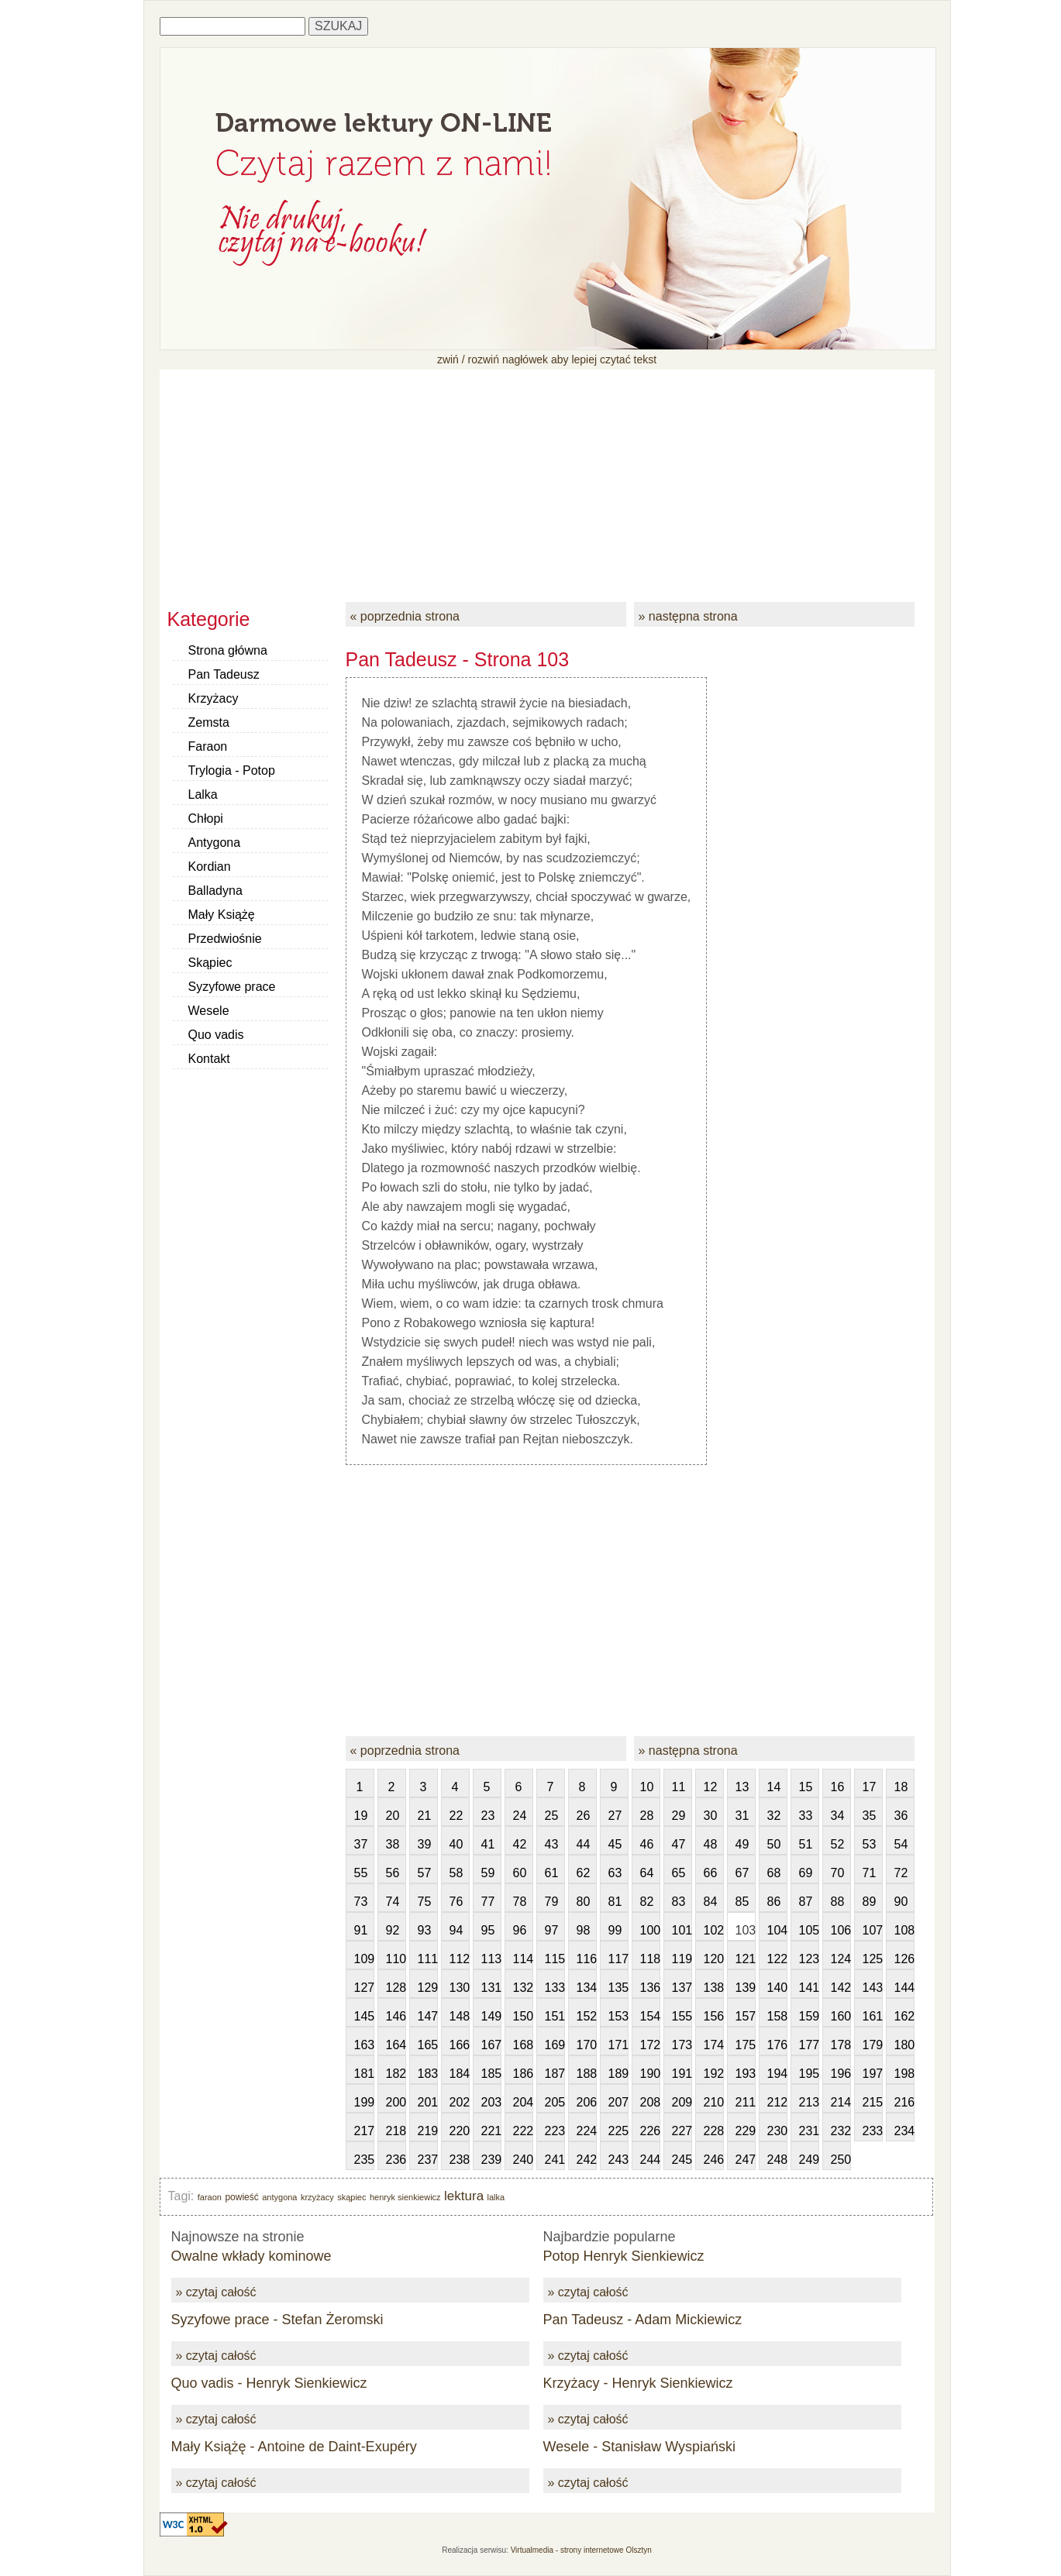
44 (584, 1844)
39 (425, 1844)
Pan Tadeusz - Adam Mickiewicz (642, 2319)
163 (364, 2045)
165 (428, 2045)
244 (650, 2159)
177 (809, 2045)
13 (742, 1787)
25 (552, 1815)
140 (777, 1987)
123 (809, 1959)
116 (587, 1959)
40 (456, 1844)
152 (587, 2016)
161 (873, 2016)
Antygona (214, 842)
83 (679, 1901)
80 (584, 1901)
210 (714, 2102)
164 (396, 2045)
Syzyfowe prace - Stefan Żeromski (277, 2319)
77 (488, 1901)
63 (615, 1873)
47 (679, 1844)
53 (870, 1844)
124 (841, 1959)
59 (488, 1873)
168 (523, 2045)
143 (873, 1987)
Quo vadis (216, 1034)
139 (745, 1987)
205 (555, 2102)
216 (904, 2102)
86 (774, 1901)
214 (841, 2102)
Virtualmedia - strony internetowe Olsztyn (581, 2550)
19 (361, 1815)
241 (555, 2159)
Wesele (208, 1010)
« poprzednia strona (405, 616)
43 (552, 1844)
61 (552, 1873)
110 (396, 1959)
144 (904, 1987)
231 (809, 2130)
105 (809, 1930)
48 (711, 1844)
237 (428, 2159)
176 (777, 2045)
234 (904, 2130)
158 (777, 2016)
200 (396, 2102)
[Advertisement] (547, 478)
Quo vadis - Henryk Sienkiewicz (269, 2383)
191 (682, 2073)
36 (901, 1815)
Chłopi (205, 818)
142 (841, 1987)
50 (774, 1844)
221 (491, 2130)
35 (870, 1815)
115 (555, 1959)
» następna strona (688, 616)
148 (460, 2016)
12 (711, 1787)
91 (361, 1930)
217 (364, 2130)
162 (904, 2016)
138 (714, 1987)
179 (873, 2045)
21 (425, 1815)
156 (714, 2016)
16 (838, 1787)
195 (809, 2073)
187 (555, 2073)
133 (555, 1987)
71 (870, 1873)
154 (650, 2016)
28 (647, 1815)
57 (425, 1873)
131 (491, 1987)
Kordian (209, 866)
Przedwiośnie (225, 938)
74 (393, 1901)
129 (428, 1987)
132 (523, 1987)
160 (841, 2016)
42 (520, 1844)
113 (491, 1959)
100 (650, 1930)
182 (396, 2073)
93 (425, 1930)
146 (396, 2016)
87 (806, 1901)
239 (491, 2159)
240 (523, 2159)
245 (682, 2159)
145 (364, 2016)
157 (745, 2016)
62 (584, 1873)
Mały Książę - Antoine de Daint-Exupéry (294, 2446)
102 (714, 1930)
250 (841, 2159)
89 (870, 1901)
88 (838, 1901)
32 (774, 1815)
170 (587, 2045)
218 (396, 2130)
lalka (496, 2197)
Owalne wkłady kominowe (251, 2256)
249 (809, 2159)
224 (587, 2130)
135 (618, 1987)
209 (682, 2102)
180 (904, 2045)
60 (520, 1873)
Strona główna (227, 650)
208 (650, 2102)
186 (523, 2073)
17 (870, 1787)
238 (460, 2159)
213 (809, 2102)
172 (650, 2045)
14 (774, 1787)
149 (491, 2016)
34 (838, 1815)
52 (838, 1844)
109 (364, 1959)
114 (523, 1959)
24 (520, 1815)
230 (777, 2130)
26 (584, 1815)
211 (745, 2102)
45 (615, 1844)
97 (552, 1930)
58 (456, 1873)
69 (806, 1873)
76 (456, 1901)
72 (901, 1873)
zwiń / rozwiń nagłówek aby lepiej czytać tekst (546, 359)
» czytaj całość (216, 2292)
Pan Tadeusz (224, 674)
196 (841, 2073)
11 (679, 1787)
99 (615, 1930)
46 (647, 1844)
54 (901, 1844)
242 (587, 2159)
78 (520, 1901)
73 (361, 1901)
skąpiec (351, 2197)
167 (491, 2045)
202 (460, 2102)
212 (777, 2102)
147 (428, 2016)
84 (711, 1901)
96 (520, 1930)
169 (555, 2045)
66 (711, 1873)
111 (428, 1959)
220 (460, 2130)
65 (679, 1873)
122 (777, 1959)
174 (714, 2045)
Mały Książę (221, 914)
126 (904, 1959)
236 (396, 2159)
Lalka (203, 794)
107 (873, 1930)
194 (777, 2073)
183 (428, 2073)
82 (647, 1901)
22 (456, 1815)
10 (647, 1787)
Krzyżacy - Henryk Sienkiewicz (638, 2383)
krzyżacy (317, 2197)
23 (488, 1815)
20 (393, 1815)
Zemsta (208, 722)
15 (806, 1787)
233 (873, 2130)
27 (615, 1815)
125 (873, 1959)
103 (745, 1930)
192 (714, 2073)
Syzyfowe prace (232, 986)
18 (901, 1787)
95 (488, 1930)
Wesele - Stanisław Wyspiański (639, 2446)
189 (618, 2073)
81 (615, 1901)
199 (364, 2102)
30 (711, 1815)
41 (488, 1844)
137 (682, 1987)
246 (714, 2159)
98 (584, 1930)
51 (806, 1844)
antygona (279, 2197)
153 (618, 2016)
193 (745, 2073)
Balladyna (215, 890)
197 (873, 2073)
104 (777, 1930)
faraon (210, 2197)
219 (428, 2130)
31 (742, 1815)
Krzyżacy (213, 698)
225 (618, 2130)
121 (745, 1959)
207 (618, 2102)
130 (460, 1987)
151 (555, 2016)
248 (777, 2159)
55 (361, 1873)
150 (523, 2016)
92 (393, 1930)
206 (587, 2102)
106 (841, 1930)
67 (742, 1873)
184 (460, 2073)
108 (904, 1930)
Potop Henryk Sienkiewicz (623, 2256)
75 (425, 1901)
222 (523, 2130)
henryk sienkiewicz (405, 2197)
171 (618, 2045)
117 (618, 1959)
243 (618, 2159)
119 (682, 1959)
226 (650, 2130)
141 (809, 1987)
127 (364, 1987)
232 (841, 2130)
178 (841, 2045)
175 (745, 2045)
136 (650, 1987)
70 (838, 1873)
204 (523, 2102)
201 (428, 2102)
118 (650, 1959)
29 (679, 1815)
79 (552, 1901)
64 (647, 1873)
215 (873, 2102)
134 (587, 1987)
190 (650, 2073)
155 (682, 2016)
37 (361, 1844)
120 (714, 1959)
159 (809, 2016)
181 (364, 2073)
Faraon (208, 746)
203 (491, 2102)
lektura (464, 2196)
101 (682, 1930)
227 (682, 2130)
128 (396, 1987)
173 (682, 2045)
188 (587, 2073)
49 (742, 1844)
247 (745, 2159)
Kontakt (209, 1058)
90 (901, 1901)
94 (456, 1930)
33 (806, 1815)
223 (555, 2130)
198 (904, 2073)
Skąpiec (210, 962)
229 (745, 2130)
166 (460, 2045)
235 (364, 2159)
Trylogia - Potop (231, 770)
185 (491, 2073)
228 (714, 2130)
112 (460, 1959)
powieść (241, 2197)
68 (774, 1873)
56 (393, 1873)
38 (393, 1844)
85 (742, 1901)
